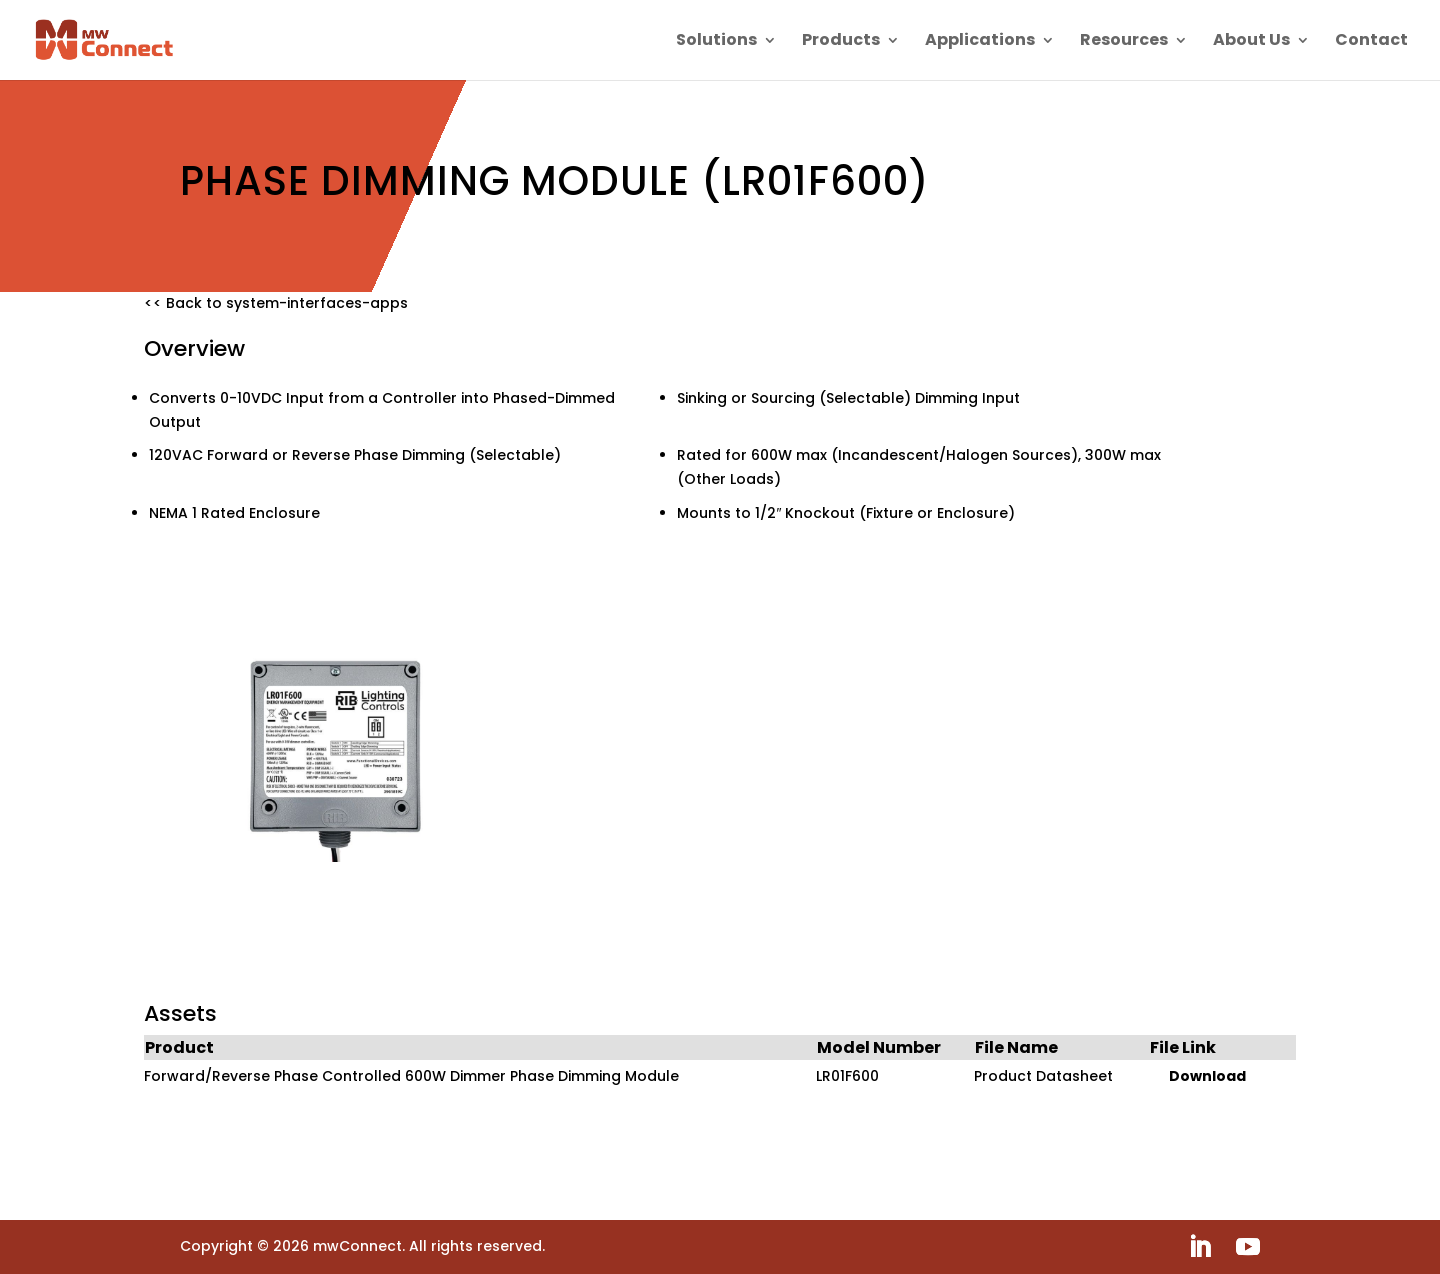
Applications (980, 42)
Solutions (716, 42)
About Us (1251, 42)
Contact (1371, 42)
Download (1207, 1076)
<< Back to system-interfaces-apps (276, 303)
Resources (1124, 42)
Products (841, 42)
